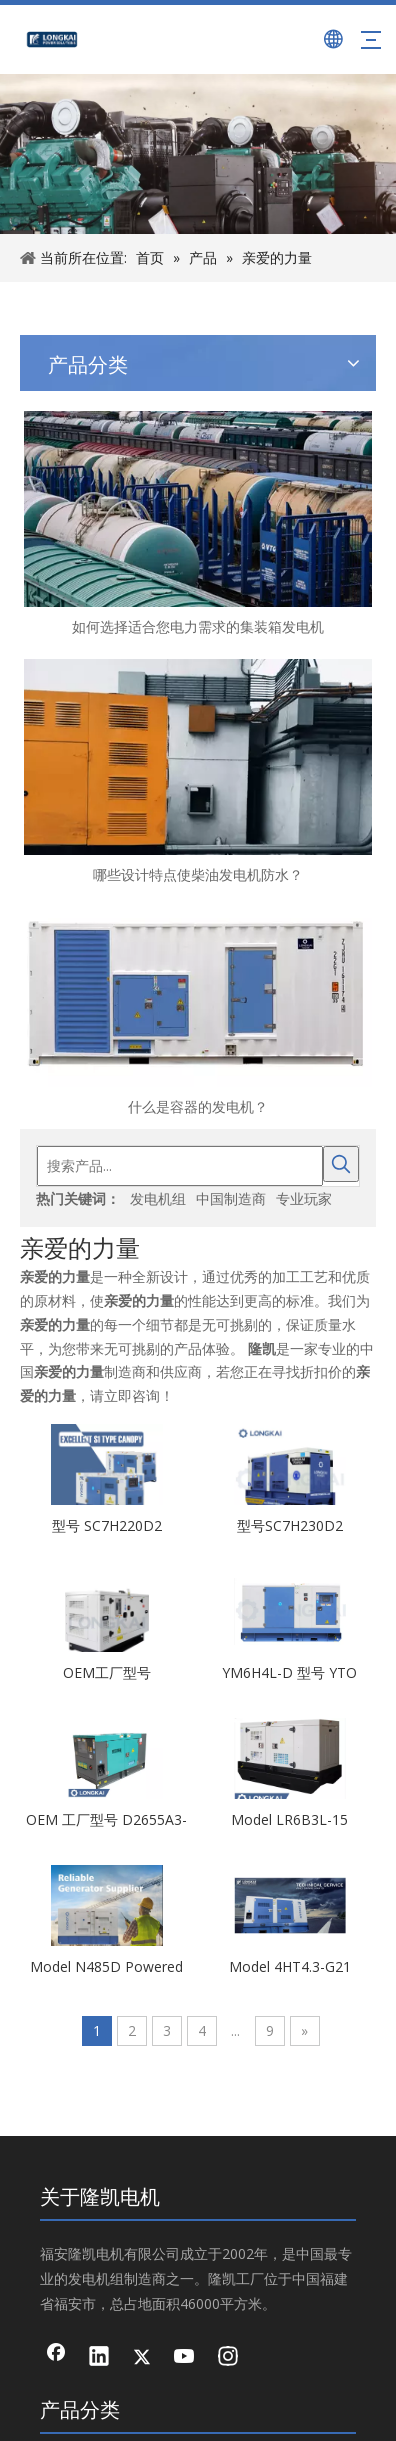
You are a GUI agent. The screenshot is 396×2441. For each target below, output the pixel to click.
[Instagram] (56, 2286)
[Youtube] (56, 2254)
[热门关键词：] (341, 370)
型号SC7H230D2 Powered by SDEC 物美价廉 (314, 751)
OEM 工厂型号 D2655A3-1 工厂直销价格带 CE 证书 (180, 1045)
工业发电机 (198, 1537)
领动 (355, 2354)
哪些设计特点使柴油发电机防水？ (49, 683)
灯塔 (198, 1624)
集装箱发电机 (198, 1675)
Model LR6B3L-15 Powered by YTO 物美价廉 (314, 1045)
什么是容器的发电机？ (49, 761)
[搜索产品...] (191, 370)
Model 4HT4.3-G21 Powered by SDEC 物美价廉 (314, 1192)
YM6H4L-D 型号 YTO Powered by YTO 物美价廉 (314, 898)
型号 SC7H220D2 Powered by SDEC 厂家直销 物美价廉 (181, 751)
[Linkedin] (56, 2190)
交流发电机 (198, 1583)
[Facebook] (56, 2158)
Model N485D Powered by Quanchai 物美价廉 (180, 1192)
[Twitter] (56, 2222)
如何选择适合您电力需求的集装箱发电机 (49, 603)
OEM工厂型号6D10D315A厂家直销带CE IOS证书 (180, 898)
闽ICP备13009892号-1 (232, 2390)
